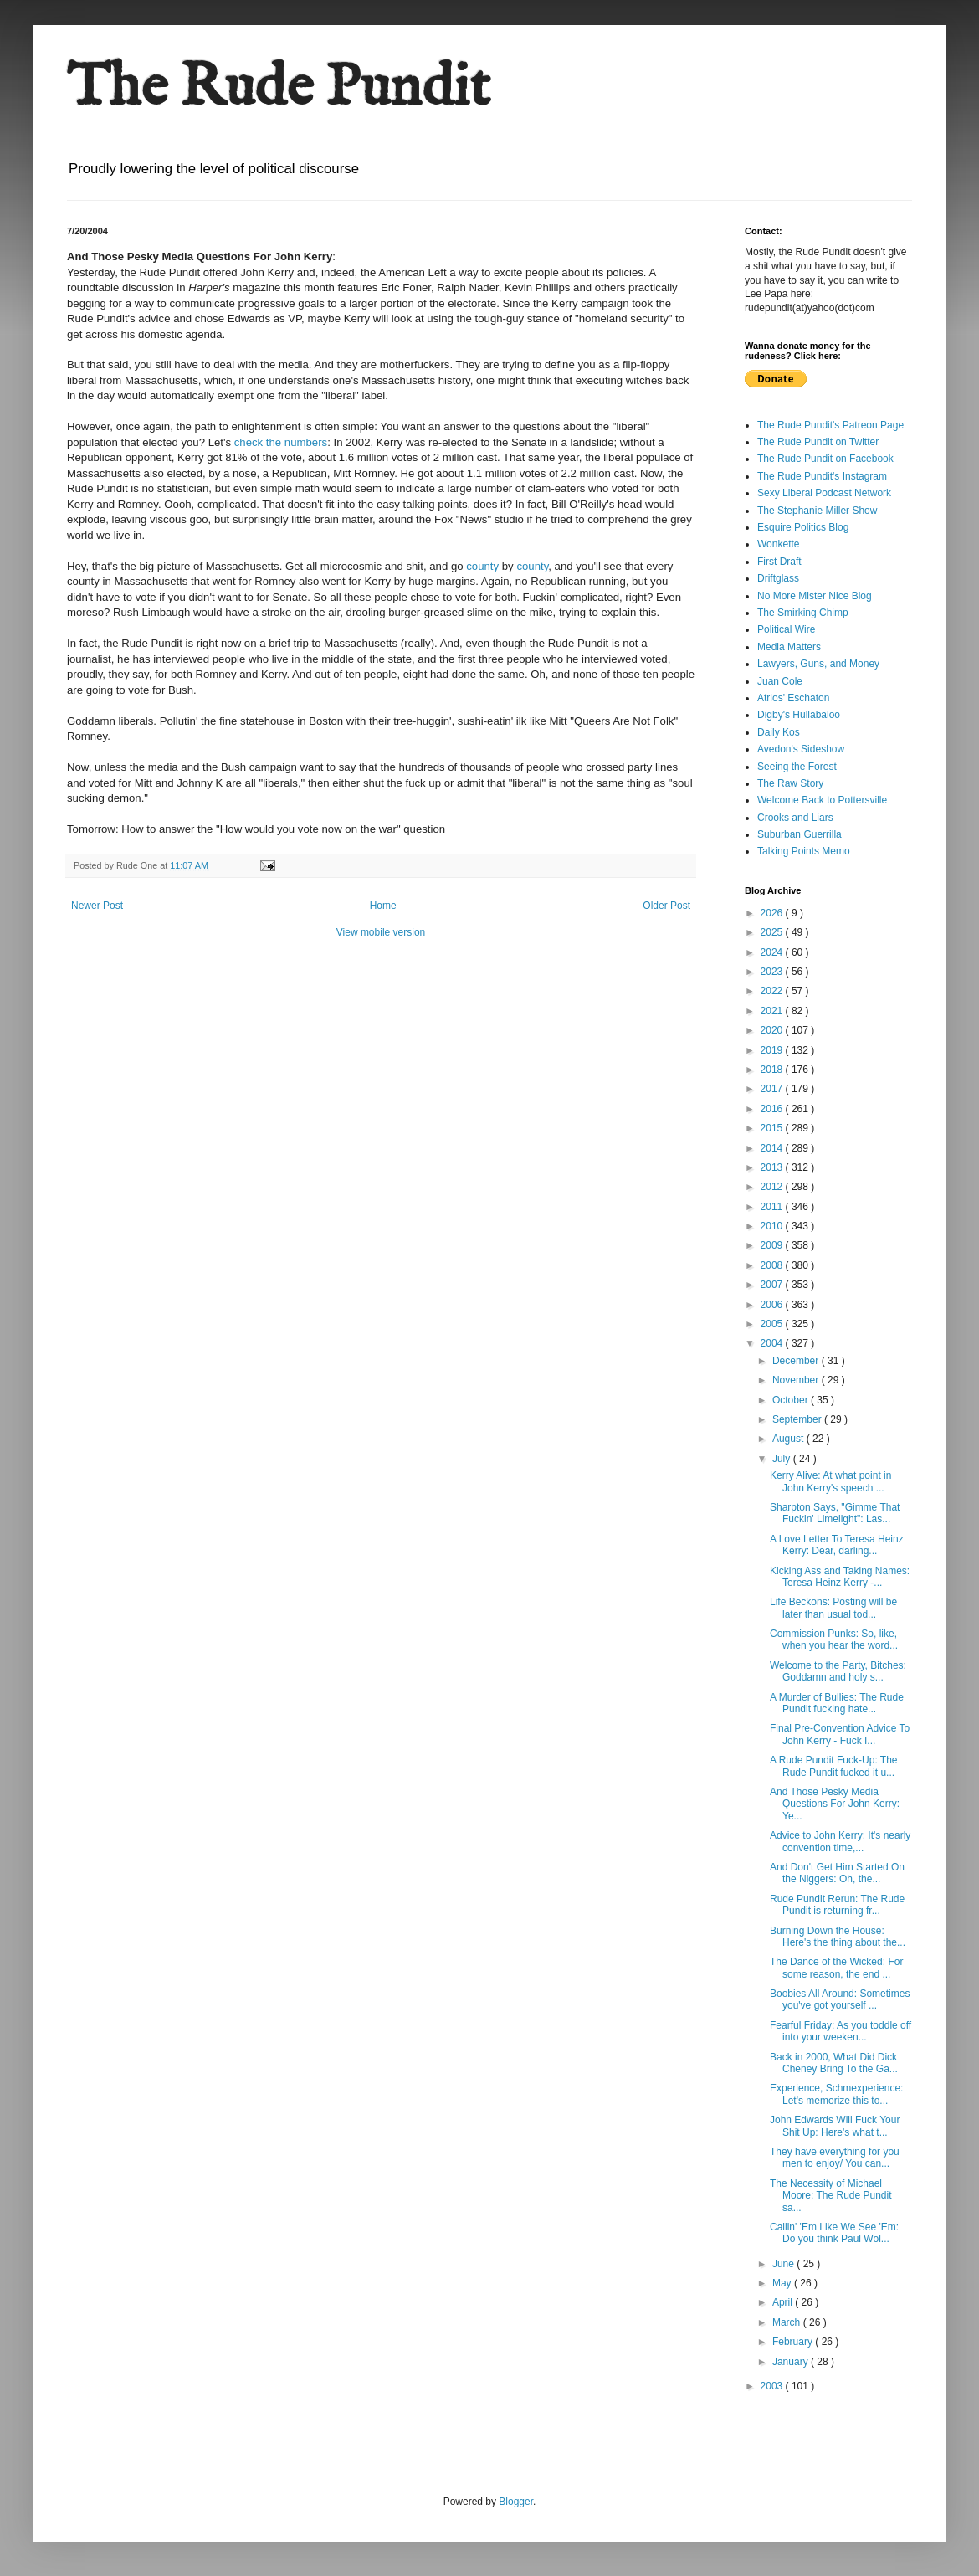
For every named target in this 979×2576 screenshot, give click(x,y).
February (793, 2342)
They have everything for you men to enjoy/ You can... (835, 2157)
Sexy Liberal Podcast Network (824, 493)
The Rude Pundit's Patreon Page (830, 425)
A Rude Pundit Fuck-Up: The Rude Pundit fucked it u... (834, 1766)
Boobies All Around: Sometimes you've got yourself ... (840, 1999)
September (798, 1419)
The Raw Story (790, 783)
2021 (773, 1011)
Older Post (666, 905)
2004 (773, 1343)
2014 (773, 1148)
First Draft (779, 561)
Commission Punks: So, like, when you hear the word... (834, 1639)
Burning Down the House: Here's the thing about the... (837, 1936)
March (787, 2322)
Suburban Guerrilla (799, 834)
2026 (773, 913)
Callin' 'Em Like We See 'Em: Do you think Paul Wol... (834, 2233)
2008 (773, 1265)
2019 (773, 1050)
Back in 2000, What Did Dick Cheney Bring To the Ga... (834, 2063)
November (797, 1380)
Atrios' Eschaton (793, 698)
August (789, 1439)
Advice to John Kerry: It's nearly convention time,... (840, 1841)
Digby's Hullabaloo (798, 715)
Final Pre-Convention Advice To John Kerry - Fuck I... (840, 1734)
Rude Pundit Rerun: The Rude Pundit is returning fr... (837, 1905)
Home (383, 905)
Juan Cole (779, 681)
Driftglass (778, 578)
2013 (773, 1167)
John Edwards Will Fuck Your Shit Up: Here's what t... (835, 2125)
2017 (773, 1089)
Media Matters (789, 647)
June (784, 2264)
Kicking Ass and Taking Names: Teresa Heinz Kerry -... (840, 1576)
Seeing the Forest (797, 766)
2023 (773, 972)
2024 (773, 952)
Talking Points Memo (803, 851)
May (783, 2283)
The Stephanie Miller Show (817, 510)
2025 (773, 932)
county (482, 566)
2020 (773, 1030)
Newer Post (97, 905)
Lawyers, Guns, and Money (818, 664)
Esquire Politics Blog (802, 527)
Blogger (516, 2501)
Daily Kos (778, 732)
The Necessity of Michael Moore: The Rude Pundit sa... (831, 2196)
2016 (773, 1109)
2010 (773, 1226)
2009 (773, 1245)
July (782, 1459)
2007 (773, 1285)
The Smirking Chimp (802, 612)
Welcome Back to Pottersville (822, 800)
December (797, 1361)
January (791, 2362)
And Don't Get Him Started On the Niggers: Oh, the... (837, 1873)
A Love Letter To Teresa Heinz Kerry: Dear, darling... (837, 1545)
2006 (773, 1305)
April (783, 2302)
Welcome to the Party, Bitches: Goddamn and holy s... (838, 1671)
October (791, 1400)
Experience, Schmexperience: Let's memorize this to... (836, 2094)
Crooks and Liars (795, 818)
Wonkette (778, 544)
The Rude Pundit (278, 89)
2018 (773, 1069)
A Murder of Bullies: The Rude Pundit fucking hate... (837, 1703)
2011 (773, 1207)
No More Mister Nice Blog (814, 596)
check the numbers (280, 442)
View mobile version (381, 932)
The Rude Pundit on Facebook (825, 458)
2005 (773, 1324)
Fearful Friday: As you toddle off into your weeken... (840, 2031)
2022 (773, 991)
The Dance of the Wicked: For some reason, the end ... (836, 1967)
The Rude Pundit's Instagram (822, 476)
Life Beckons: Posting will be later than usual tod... (833, 1607)
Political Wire (786, 629)
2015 (773, 1128)
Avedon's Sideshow (800, 749)
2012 (773, 1187)
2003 (773, 2386)
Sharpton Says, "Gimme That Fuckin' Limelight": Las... (835, 1513)
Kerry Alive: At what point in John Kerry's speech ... (830, 1481)
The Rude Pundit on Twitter (818, 442)
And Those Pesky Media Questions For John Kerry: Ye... (835, 1804)
